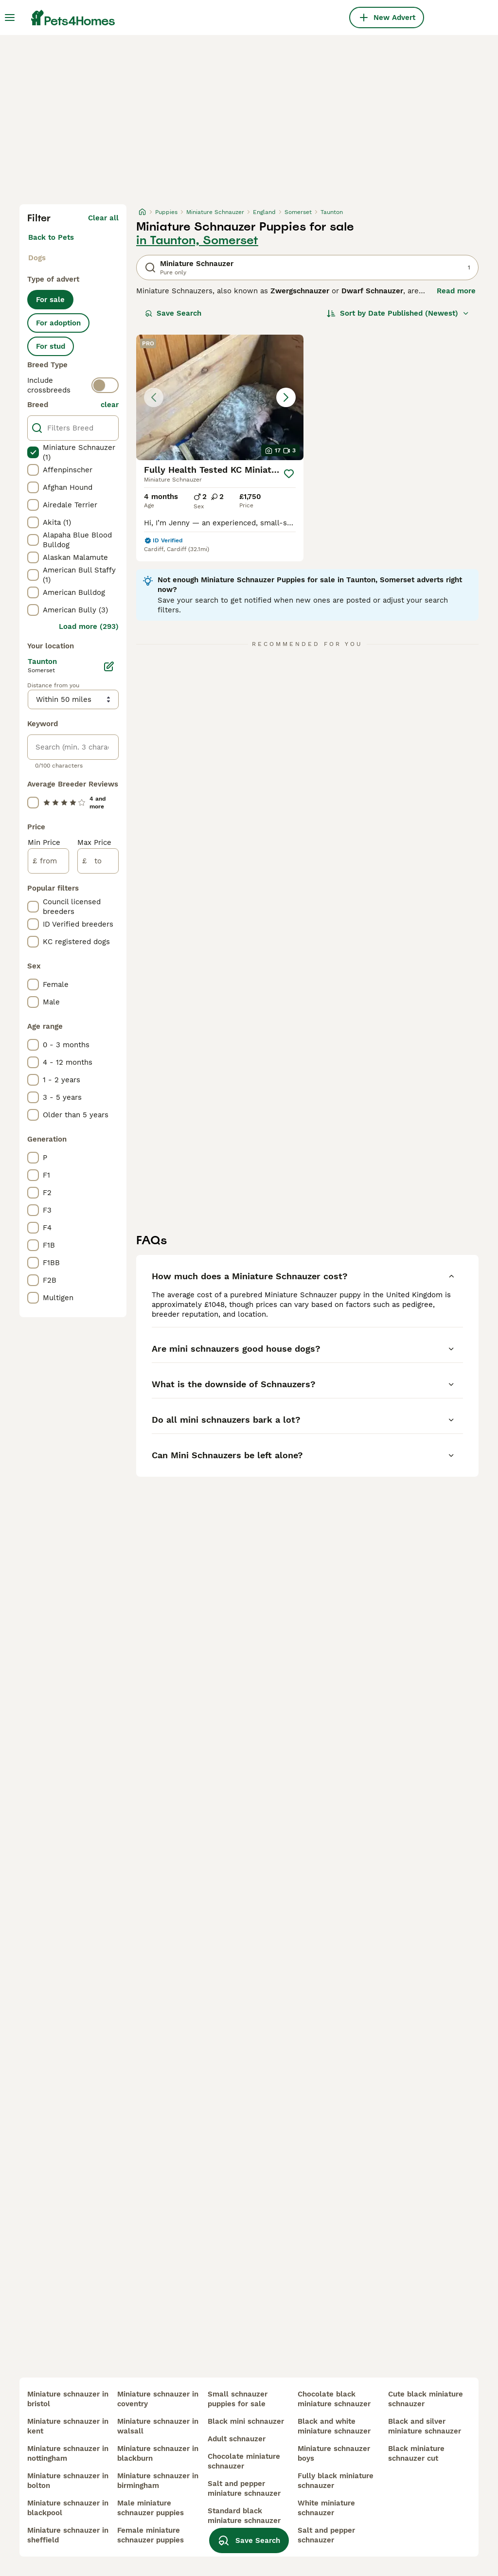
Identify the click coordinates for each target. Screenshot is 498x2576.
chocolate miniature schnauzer (244, 2461)
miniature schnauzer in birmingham (157, 2480)
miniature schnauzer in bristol (67, 2399)
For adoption (58, 323)
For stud (50, 346)
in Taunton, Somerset (197, 240)
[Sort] (398, 313)
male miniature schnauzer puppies (150, 2508)
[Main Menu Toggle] (9, 17)
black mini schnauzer (246, 2421)
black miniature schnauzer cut (416, 2453)
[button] (219, 397)
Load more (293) (89, 626)
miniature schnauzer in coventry (157, 2399)
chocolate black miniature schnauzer (334, 2399)
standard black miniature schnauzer (244, 2515)
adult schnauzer (237, 2438)
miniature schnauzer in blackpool (67, 2508)
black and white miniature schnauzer (334, 2426)
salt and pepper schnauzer (326, 2535)
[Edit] (109, 666)
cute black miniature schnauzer (425, 2399)
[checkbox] (33, 452)
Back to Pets (51, 237)
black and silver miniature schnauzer (424, 2426)
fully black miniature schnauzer (336, 2480)
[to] (98, 861)
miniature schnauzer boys (334, 2453)
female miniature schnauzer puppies (150, 2535)
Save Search (173, 313)
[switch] (105, 385)
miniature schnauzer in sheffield (67, 2535)
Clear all (103, 218)
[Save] (289, 473)
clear (110, 404)
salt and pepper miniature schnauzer (244, 2488)
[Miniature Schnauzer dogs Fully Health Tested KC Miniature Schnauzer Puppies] (219, 397)
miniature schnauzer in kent (67, 2426)
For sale (50, 299)
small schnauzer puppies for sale (237, 2399)
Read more (456, 290)
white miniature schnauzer (326, 2508)
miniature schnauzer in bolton (67, 2480)
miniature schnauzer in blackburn (157, 2453)
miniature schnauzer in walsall (157, 2426)
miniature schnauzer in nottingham (67, 2453)
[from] (48, 861)
